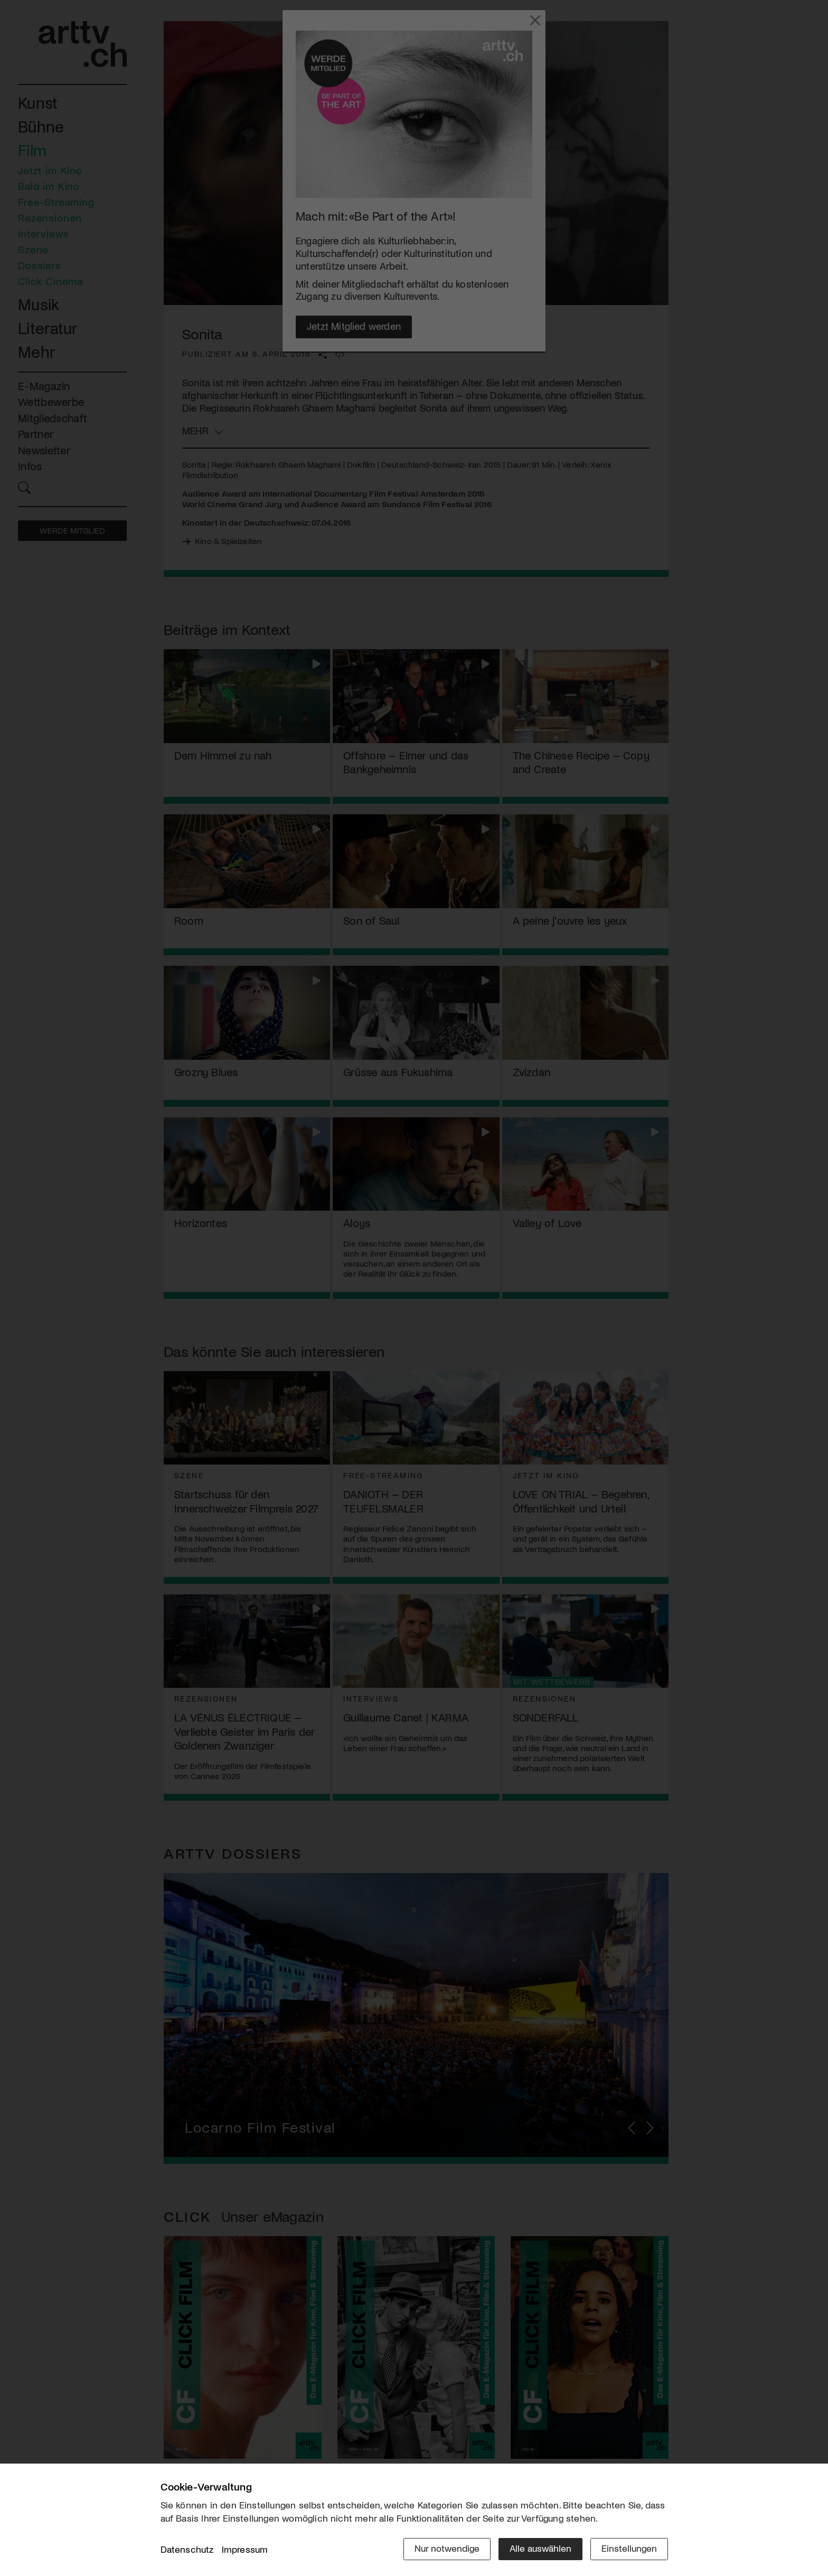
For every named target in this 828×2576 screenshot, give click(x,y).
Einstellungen (629, 2548)
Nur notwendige (447, 2548)
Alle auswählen (540, 2548)
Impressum (245, 2549)
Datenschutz (187, 2549)
